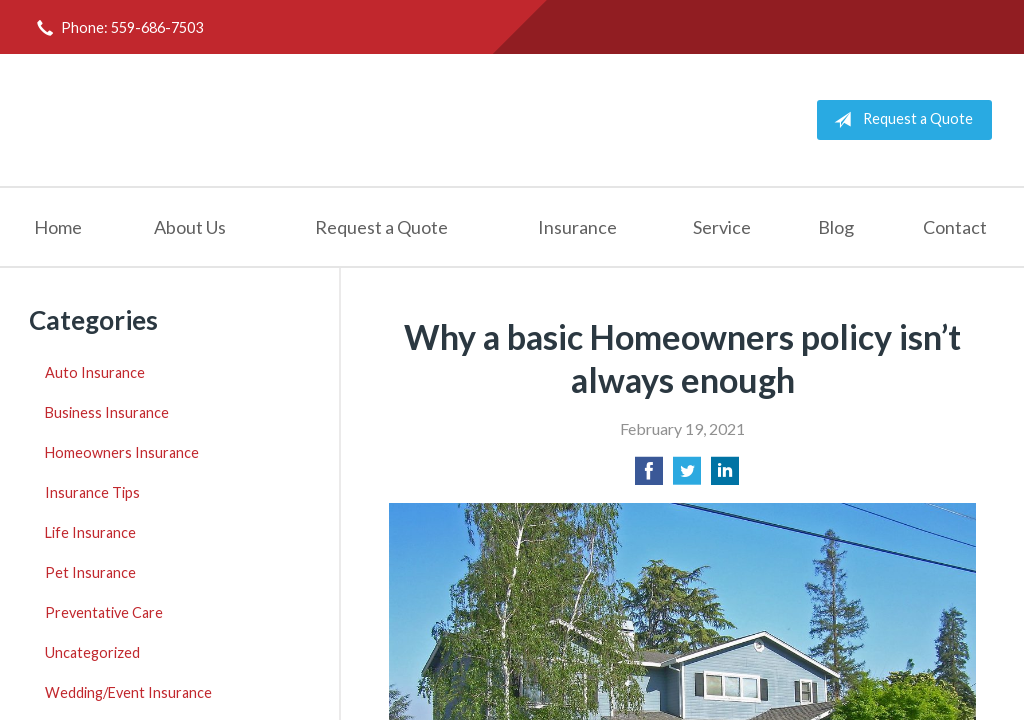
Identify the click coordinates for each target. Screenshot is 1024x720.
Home (58, 227)
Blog (836, 227)
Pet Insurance (90, 572)
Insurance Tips (92, 492)
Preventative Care (104, 612)
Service (722, 227)
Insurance (577, 227)
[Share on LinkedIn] (725, 476)
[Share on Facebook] (649, 476)
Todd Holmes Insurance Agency (267, 120)
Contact (955, 227)
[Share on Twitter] (687, 476)
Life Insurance (90, 532)
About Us (190, 227)
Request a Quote (899, 120)
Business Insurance (107, 412)
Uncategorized (92, 652)
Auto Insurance (95, 372)
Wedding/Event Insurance (128, 692)
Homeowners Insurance (122, 452)
